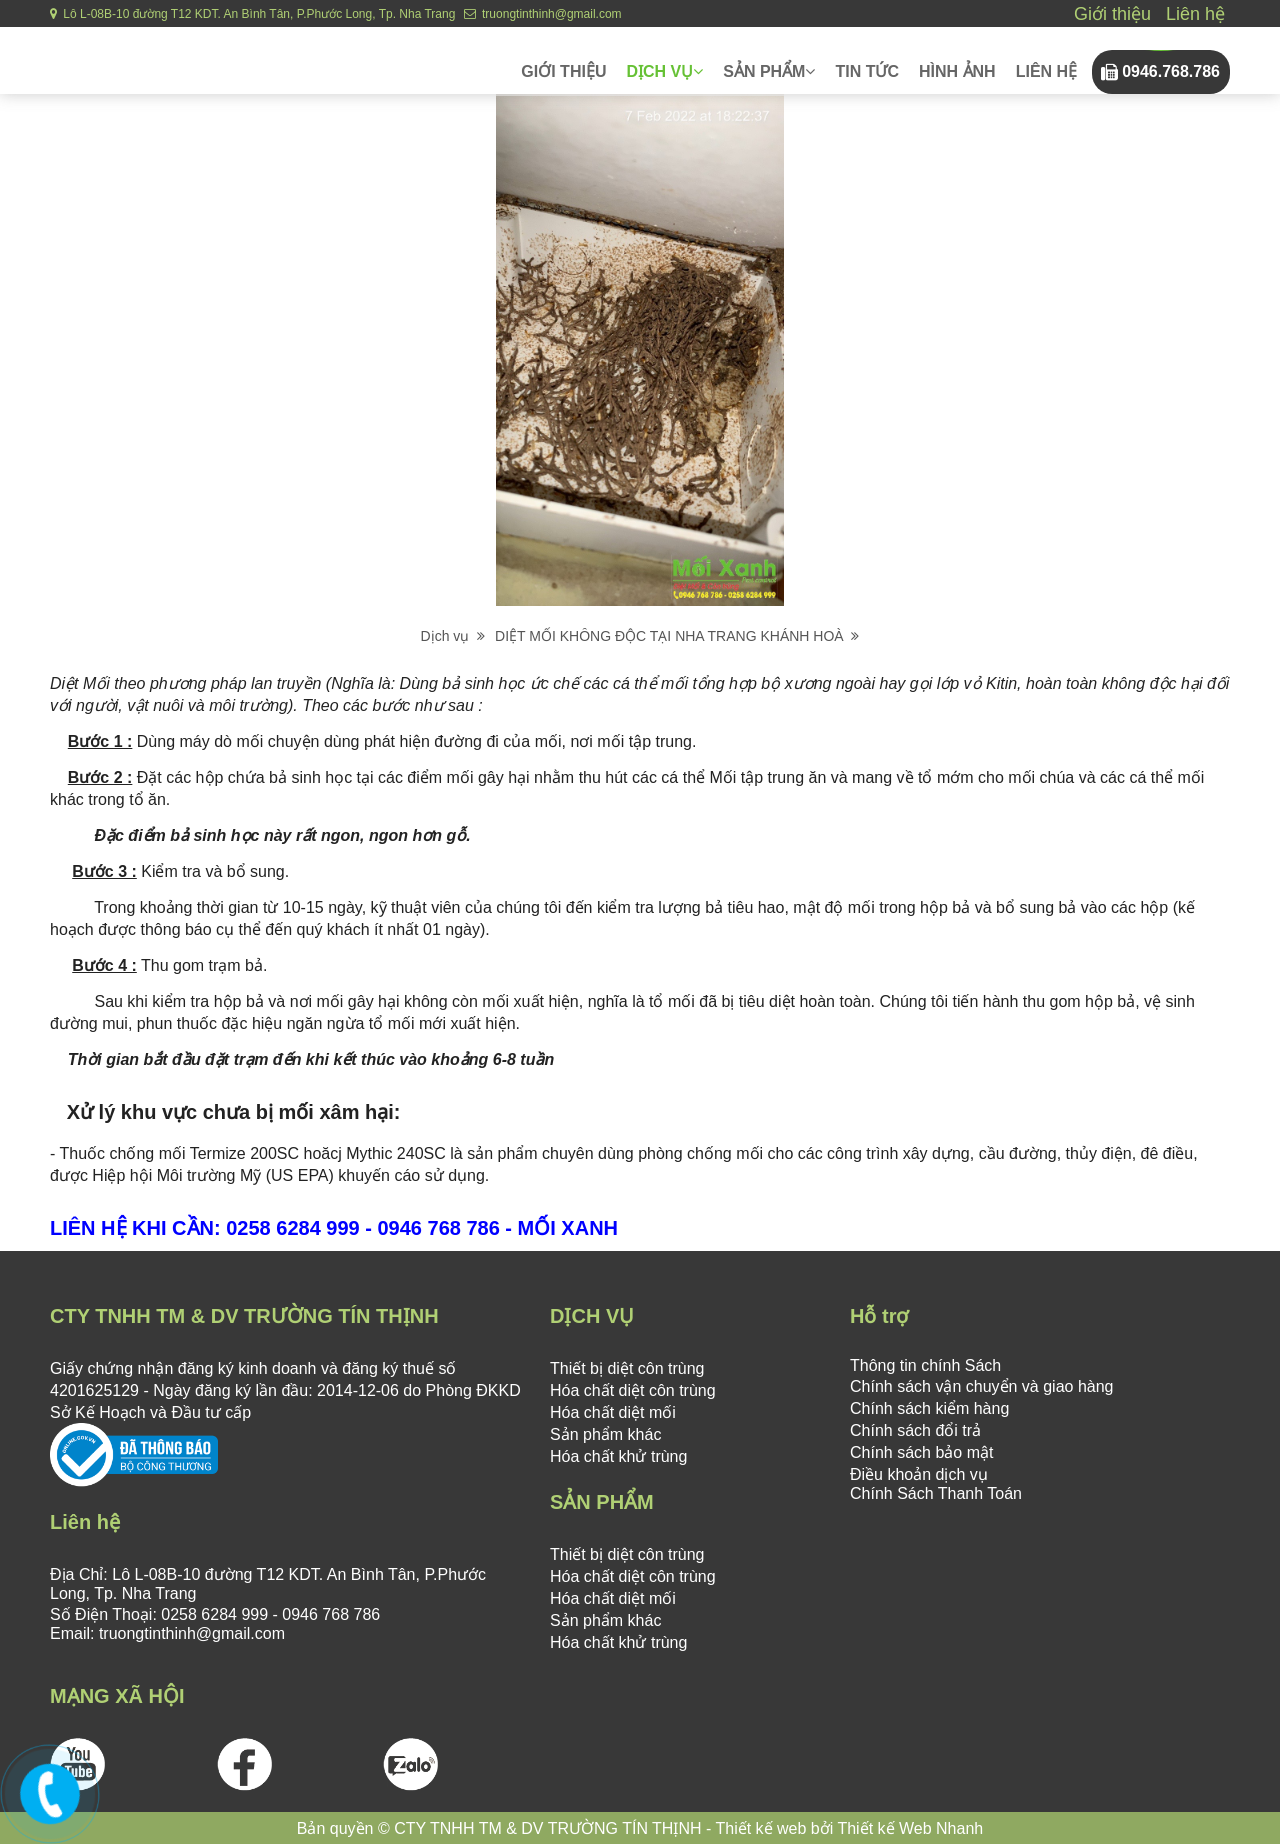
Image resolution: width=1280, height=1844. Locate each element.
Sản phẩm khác (605, 1434)
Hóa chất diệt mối (613, 1412)
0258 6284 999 (214, 1614)
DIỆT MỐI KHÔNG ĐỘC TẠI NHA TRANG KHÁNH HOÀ (677, 636)
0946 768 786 (329, 1614)
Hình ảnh (957, 71)
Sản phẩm (769, 71)
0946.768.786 (1171, 71)
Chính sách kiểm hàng (929, 1408)
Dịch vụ (664, 71)
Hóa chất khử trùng (618, 1456)
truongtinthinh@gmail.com (543, 14)
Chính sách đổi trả (915, 1430)
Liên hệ (1195, 14)
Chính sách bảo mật (921, 1452)
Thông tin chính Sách (925, 1365)
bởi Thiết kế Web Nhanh (894, 1828)
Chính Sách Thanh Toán (936, 1493)
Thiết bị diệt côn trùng (627, 1368)
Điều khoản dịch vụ (919, 1474)
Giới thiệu (1112, 14)
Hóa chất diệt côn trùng (633, 1390)
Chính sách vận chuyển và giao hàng (982, 1386)
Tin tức (867, 71)
